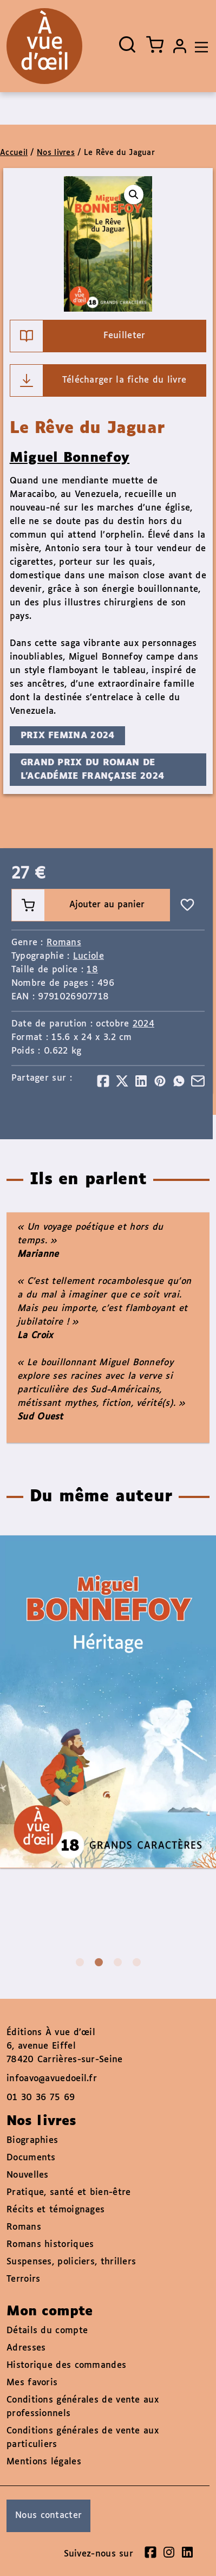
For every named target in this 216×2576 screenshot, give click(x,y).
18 (92, 969)
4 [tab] (137, 1962)
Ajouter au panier (78, 905)
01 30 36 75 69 (40, 2097)
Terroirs (23, 2279)
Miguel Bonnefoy (70, 457)
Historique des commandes (66, 2365)
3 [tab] (118, 1962)
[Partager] (103, 1081)
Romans (64, 942)
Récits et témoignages (55, 2210)
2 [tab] (99, 1962)
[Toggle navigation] (199, 46)
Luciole (88, 956)
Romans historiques (50, 2244)
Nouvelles (27, 2175)
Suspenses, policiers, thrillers (71, 2262)
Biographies (32, 2140)
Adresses (25, 2348)
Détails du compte (47, 2330)
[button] (133, 194)
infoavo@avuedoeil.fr (51, 2078)
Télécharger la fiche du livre (98, 380)
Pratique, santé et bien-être (68, 2192)
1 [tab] (80, 1962)
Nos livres (56, 153)
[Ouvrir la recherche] (127, 44)
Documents (31, 2157)
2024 (143, 1024)
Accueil (14, 153)
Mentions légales (43, 2462)
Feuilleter (78, 336)
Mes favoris (31, 2382)
